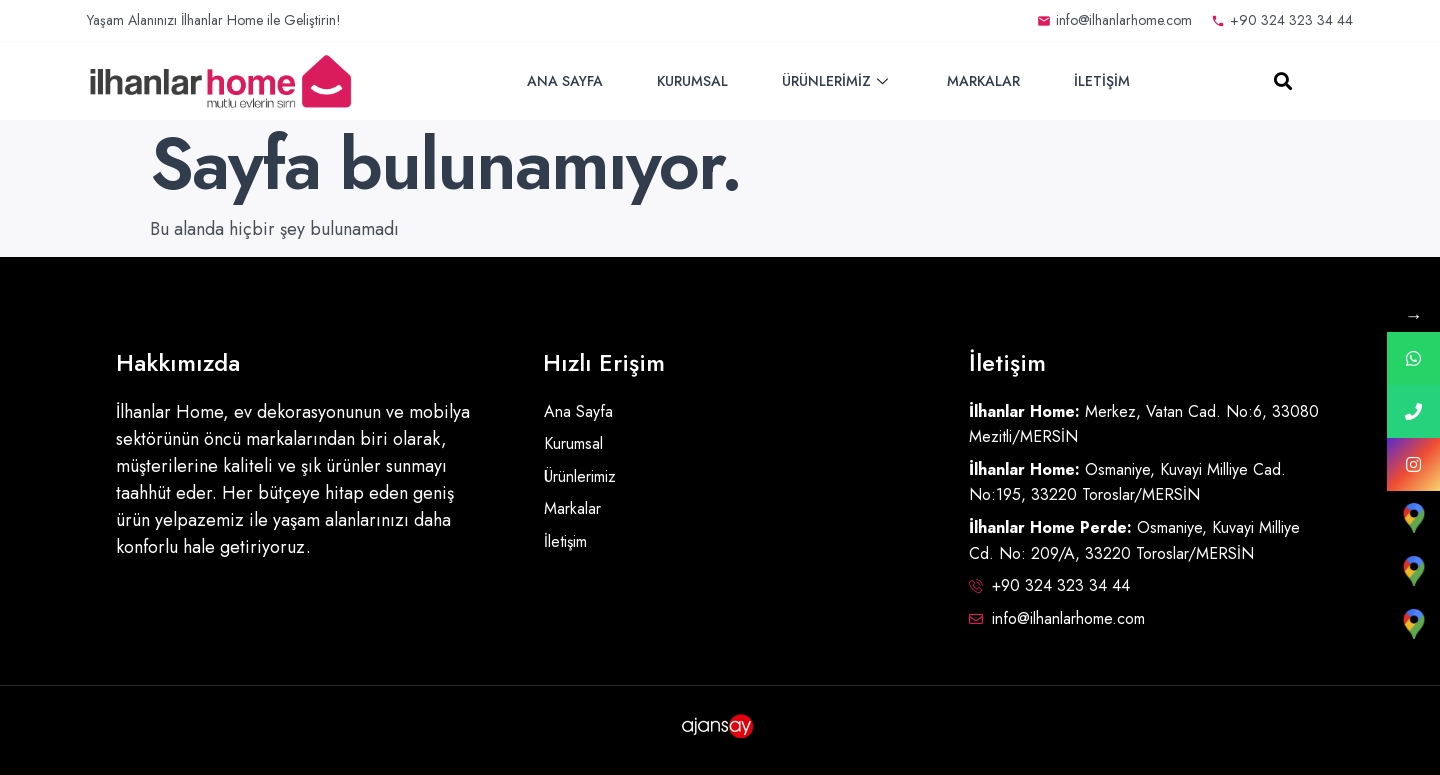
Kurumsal (692, 81)
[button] (1283, 81)
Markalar (983, 81)
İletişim (1102, 81)
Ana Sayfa (565, 81)
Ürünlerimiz (837, 81)
